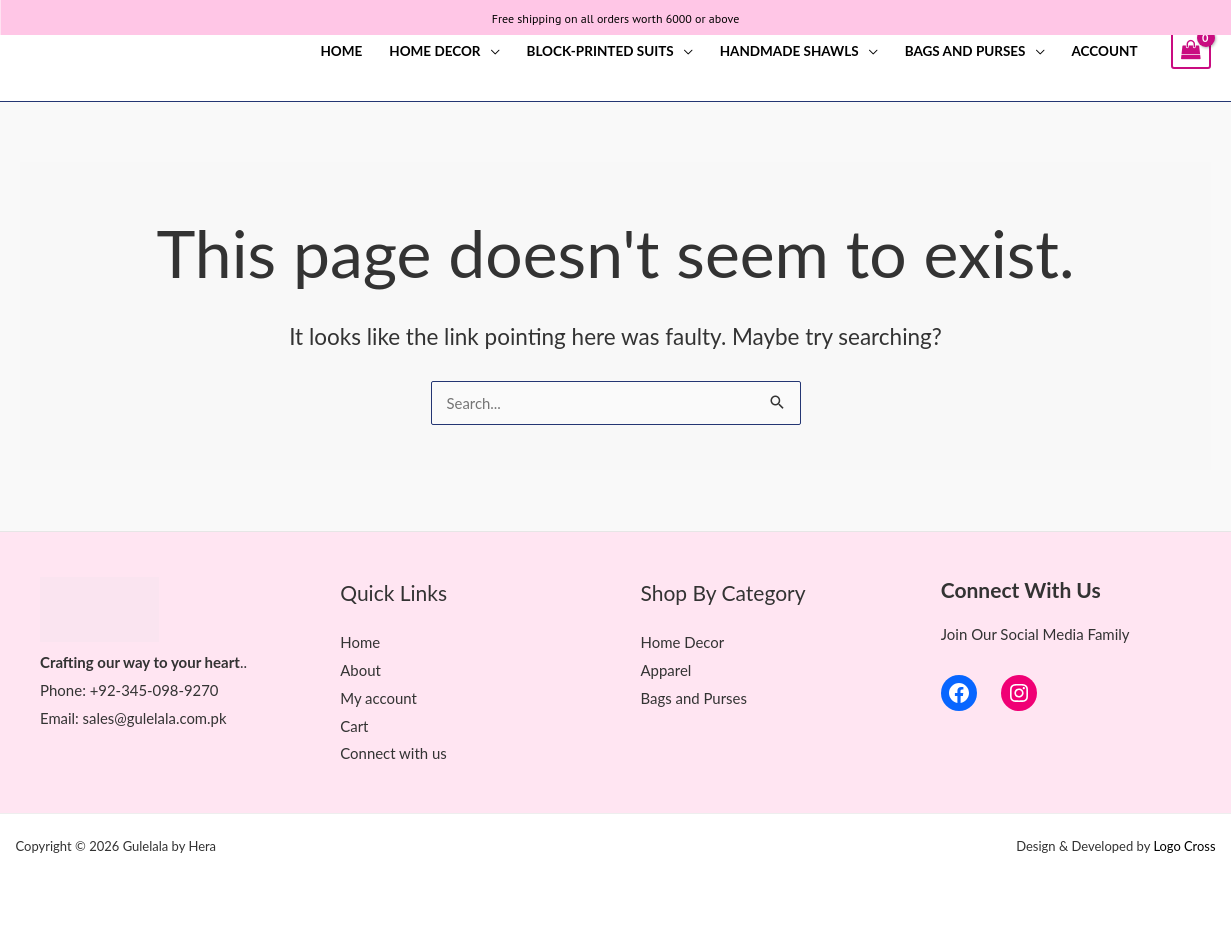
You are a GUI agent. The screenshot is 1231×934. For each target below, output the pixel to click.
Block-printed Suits (600, 51)
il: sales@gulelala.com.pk (148, 717)
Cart (354, 725)
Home (341, 51)
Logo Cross (1184, 846)
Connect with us (393, 753)
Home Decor (434, 51)
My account (378, 697)
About (360, 670)
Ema (54, 717)
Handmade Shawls (789, 51)
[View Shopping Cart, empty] (1191, 50)
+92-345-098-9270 (155, 690)
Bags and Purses (965, 51)
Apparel (666, 670)
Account (1105, 51)
